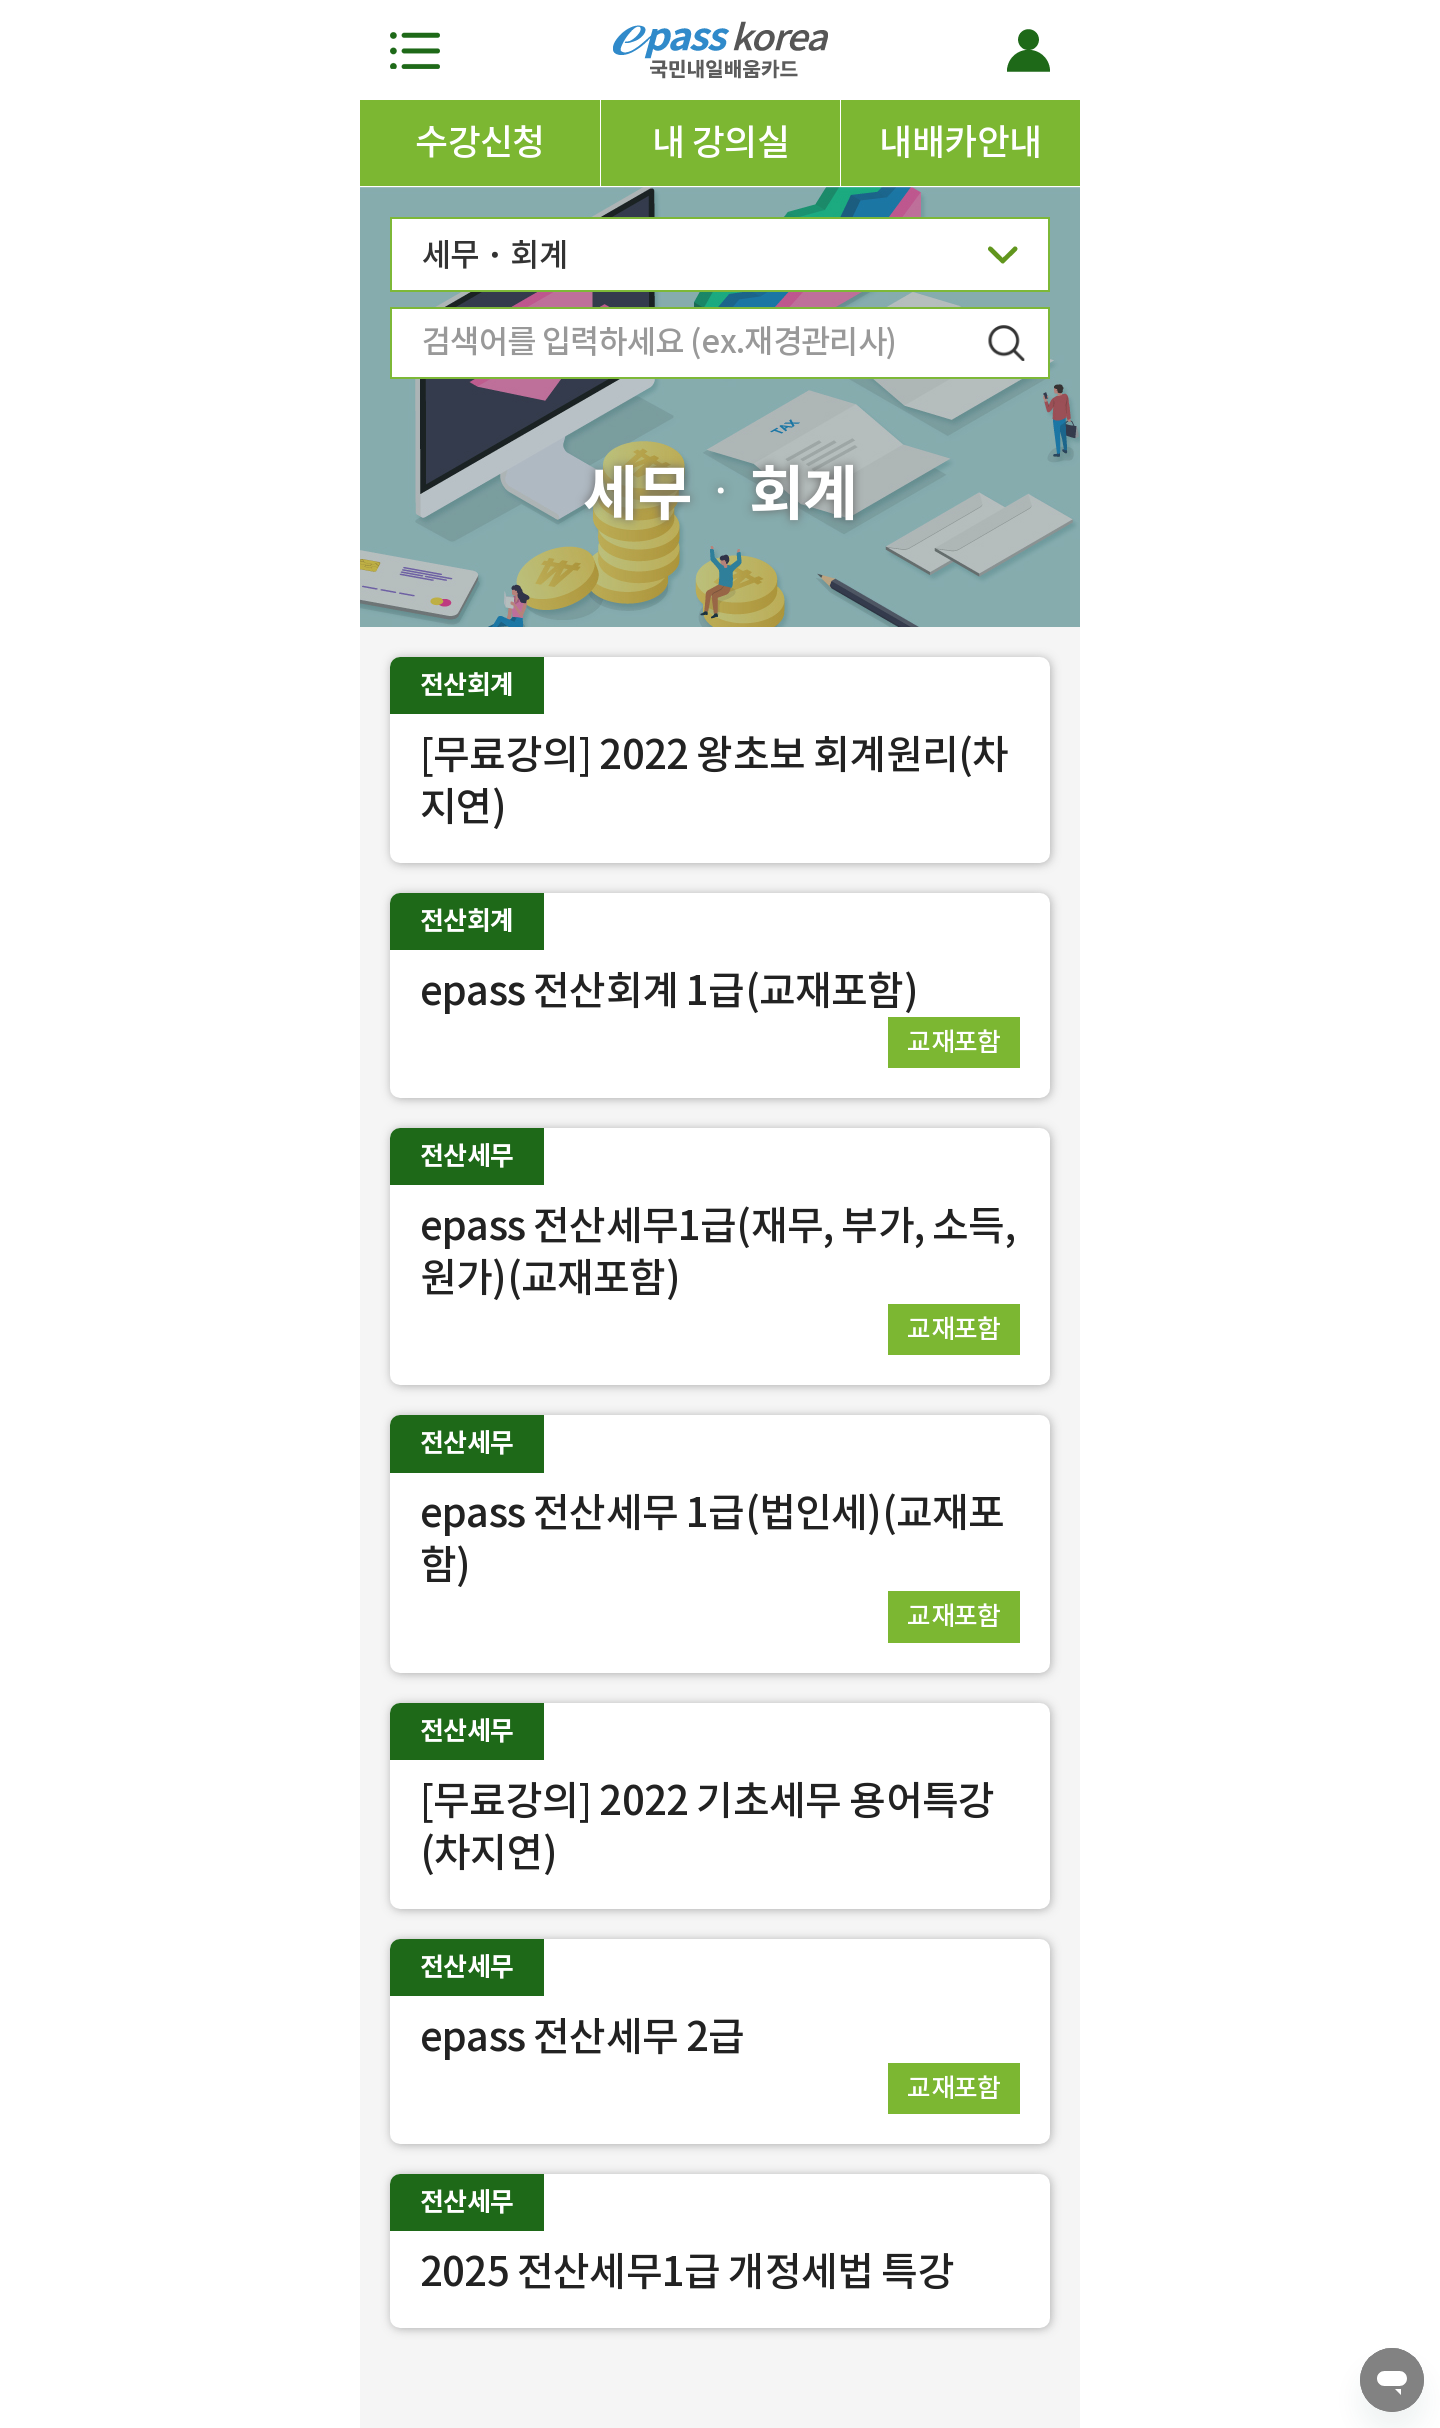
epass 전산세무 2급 (582, 2036)
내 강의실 (720, 142)
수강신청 (480, 142)
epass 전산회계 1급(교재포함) (669, 990)
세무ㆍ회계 (720, 261)
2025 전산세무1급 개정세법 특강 (687, 2271)
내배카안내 (960, 142)
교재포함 (954, 1041)
